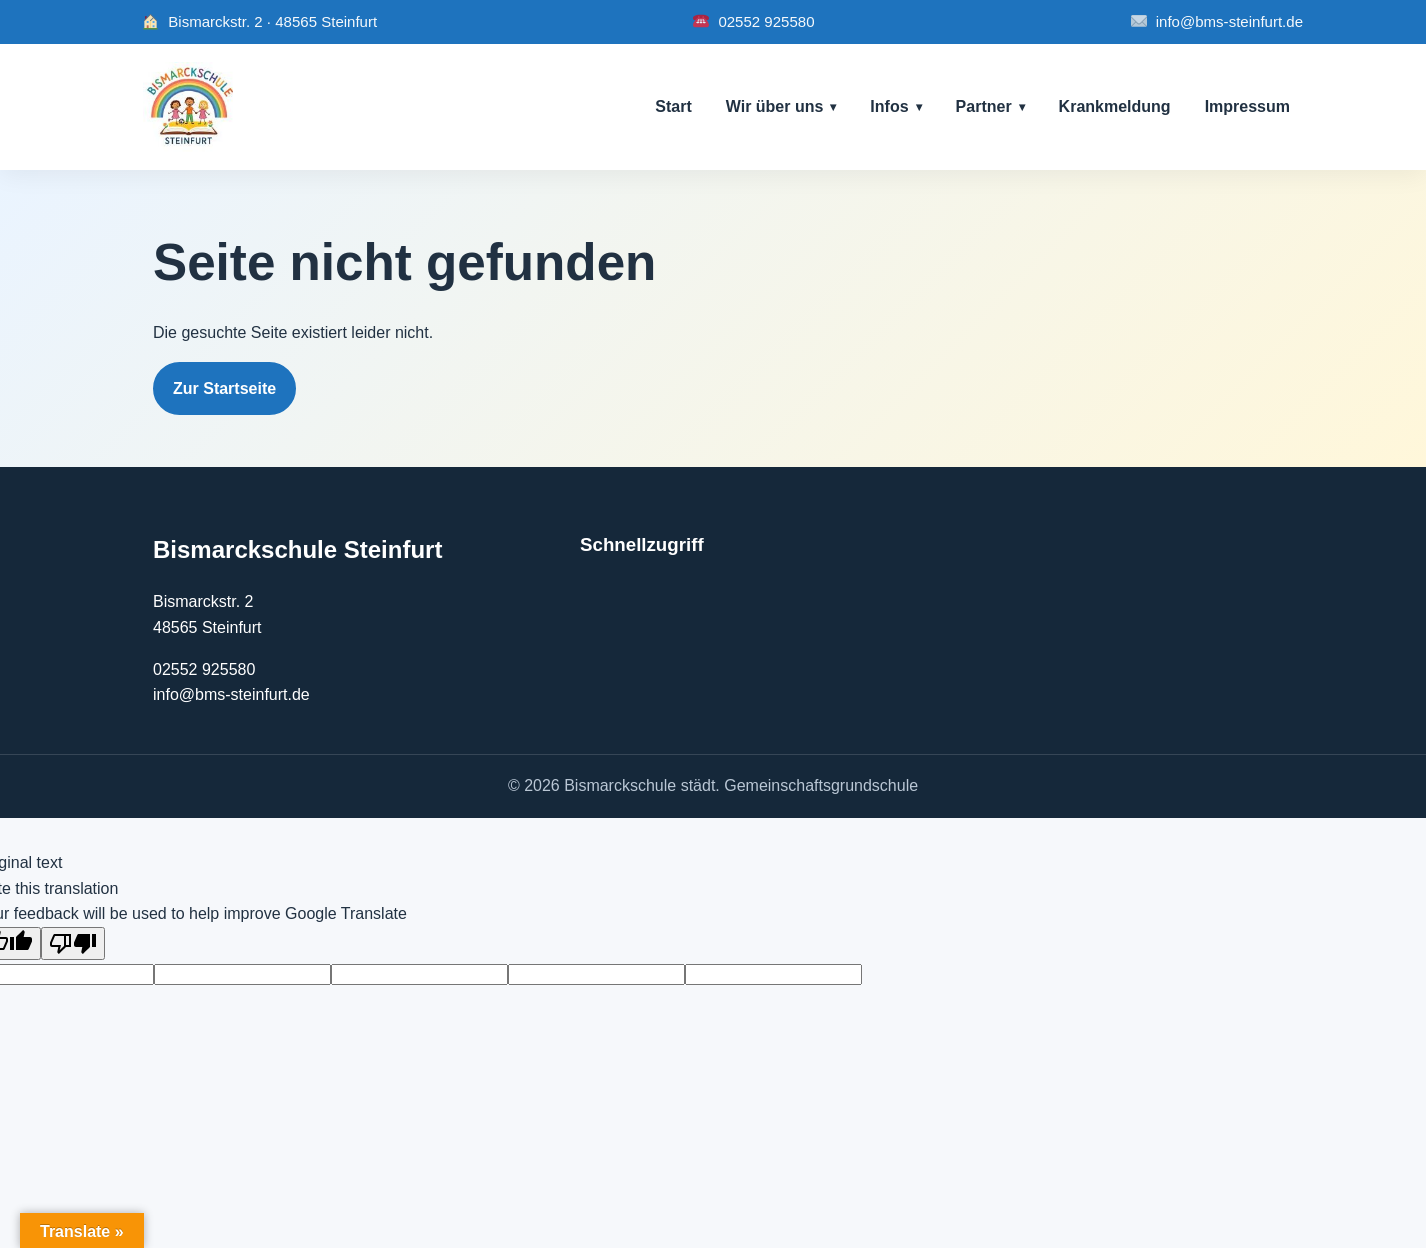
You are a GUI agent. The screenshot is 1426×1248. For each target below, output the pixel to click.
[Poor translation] (73, 943)
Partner (984, 106)
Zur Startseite (224, 388)
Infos (889, 106)
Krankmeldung (1115, 106)
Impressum (1247, 106)
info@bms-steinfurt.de (1216, 22)
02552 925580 (753, 22)
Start (673, 106)
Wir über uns (775, 106)
